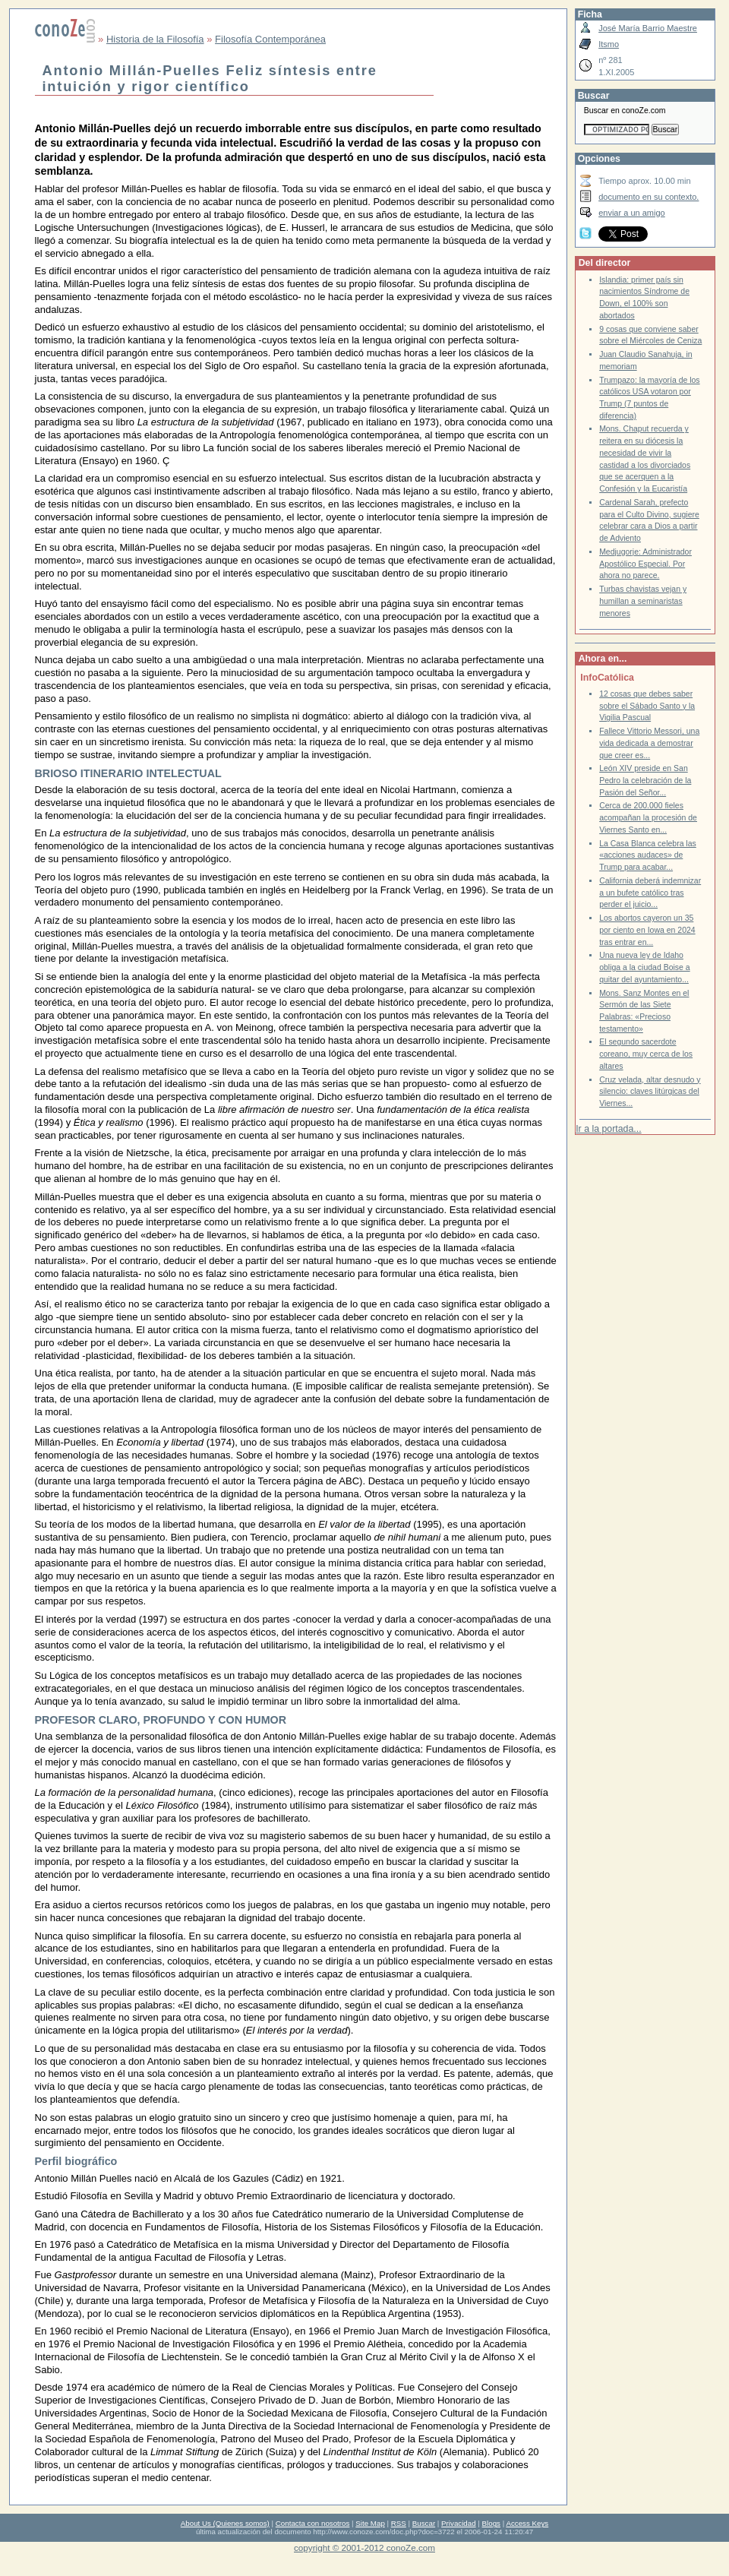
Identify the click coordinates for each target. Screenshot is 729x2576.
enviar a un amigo (631, 212)
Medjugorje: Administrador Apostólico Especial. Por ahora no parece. (645, 564)
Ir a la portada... (608, 1129)
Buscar (423, 2523)
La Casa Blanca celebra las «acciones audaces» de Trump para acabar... (647, 855)
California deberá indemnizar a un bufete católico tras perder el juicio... (650, 893)
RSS (398, 2523)
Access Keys (527, 2523)
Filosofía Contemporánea (270, 39)
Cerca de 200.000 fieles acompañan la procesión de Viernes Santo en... (648, 817)
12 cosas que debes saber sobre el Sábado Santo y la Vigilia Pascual (647, 706)
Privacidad (458, 2523)
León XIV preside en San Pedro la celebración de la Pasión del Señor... (645, 780)
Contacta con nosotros (313, 2523)
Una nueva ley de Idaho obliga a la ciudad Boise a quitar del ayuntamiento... (644, 967)
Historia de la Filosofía (155, 39)
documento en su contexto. (648, 196)
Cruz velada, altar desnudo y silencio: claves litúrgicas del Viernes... (649, 1092)
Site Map (369, 2523)
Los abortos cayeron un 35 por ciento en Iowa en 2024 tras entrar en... (647, 930)
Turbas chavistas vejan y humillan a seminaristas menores (642, 601)
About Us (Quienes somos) (225, 2523)
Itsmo (608, 44)
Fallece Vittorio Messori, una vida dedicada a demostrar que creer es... (649, 743)
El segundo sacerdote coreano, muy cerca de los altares (646, 1054)
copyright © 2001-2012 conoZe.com (364, 2547)
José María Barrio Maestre (647, 28)
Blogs (491, 2523)
